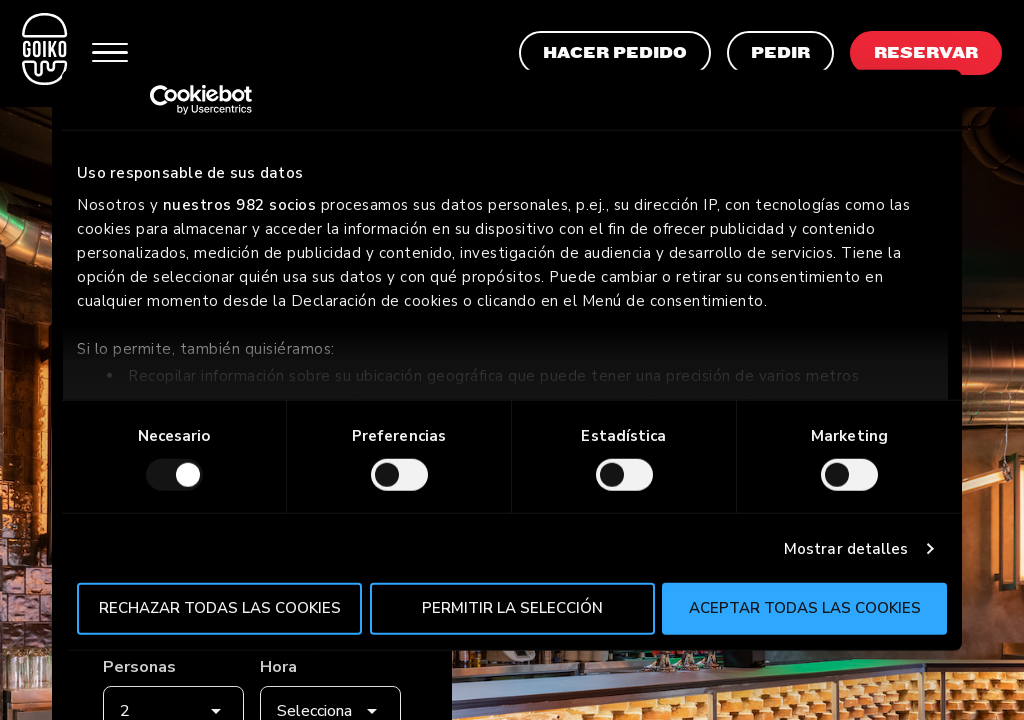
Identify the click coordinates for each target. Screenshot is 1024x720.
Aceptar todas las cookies (805, 608)
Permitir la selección (512, 608)
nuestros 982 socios (240, 204)
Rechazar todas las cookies (220, 608)
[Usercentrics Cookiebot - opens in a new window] (164, 100)
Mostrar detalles (846, 549)
